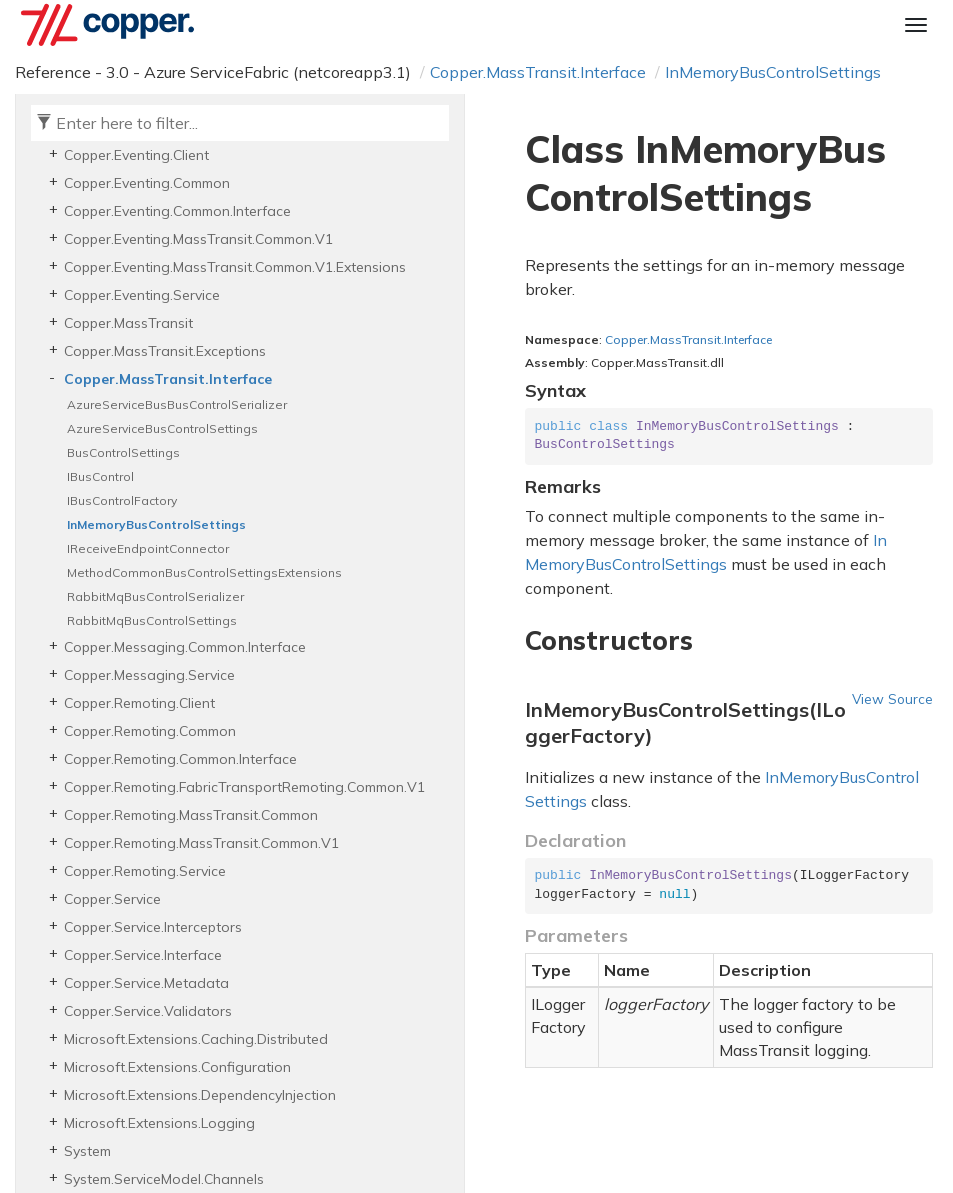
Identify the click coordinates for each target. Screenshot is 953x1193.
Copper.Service (112, 899)
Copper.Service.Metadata (146, 983)
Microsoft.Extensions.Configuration (177, 1067)
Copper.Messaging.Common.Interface (185, 647)
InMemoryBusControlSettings (773, 72)
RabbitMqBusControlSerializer (155, 596)
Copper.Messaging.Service (149, 675)
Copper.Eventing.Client (136, 155)
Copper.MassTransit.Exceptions (165, 351)
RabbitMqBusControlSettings (152, 620)
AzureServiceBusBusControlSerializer (177, 404)
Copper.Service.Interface (143, 955)
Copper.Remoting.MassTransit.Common (191, 815)
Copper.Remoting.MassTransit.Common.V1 (201, 843)
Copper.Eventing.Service (142, 295)
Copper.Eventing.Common (147, 183)
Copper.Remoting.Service (145, 871)
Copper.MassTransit (128, 323)
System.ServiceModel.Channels (164, 1179)
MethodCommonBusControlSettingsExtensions (204, 572)
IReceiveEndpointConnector (148, 548)
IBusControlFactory (122, 500)
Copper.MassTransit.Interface (538, 72)
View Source (892, 698)
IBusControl (100, 476)
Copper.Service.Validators (148, 1011)
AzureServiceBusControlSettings (162, 428)
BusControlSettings (123, 452)
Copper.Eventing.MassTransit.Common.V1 (198, 239)
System (87, 1151)
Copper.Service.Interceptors (153, 927)
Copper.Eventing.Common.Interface (177, 211)
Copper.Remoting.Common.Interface (180, 759)
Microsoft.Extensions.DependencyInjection (200, 1095)
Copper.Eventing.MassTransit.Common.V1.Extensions (235, 267)
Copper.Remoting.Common (150, 731)
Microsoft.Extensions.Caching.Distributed (196, 1039)
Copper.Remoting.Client (139, 703)
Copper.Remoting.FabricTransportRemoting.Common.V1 (244, 787)
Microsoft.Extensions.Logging (159, 1123)
